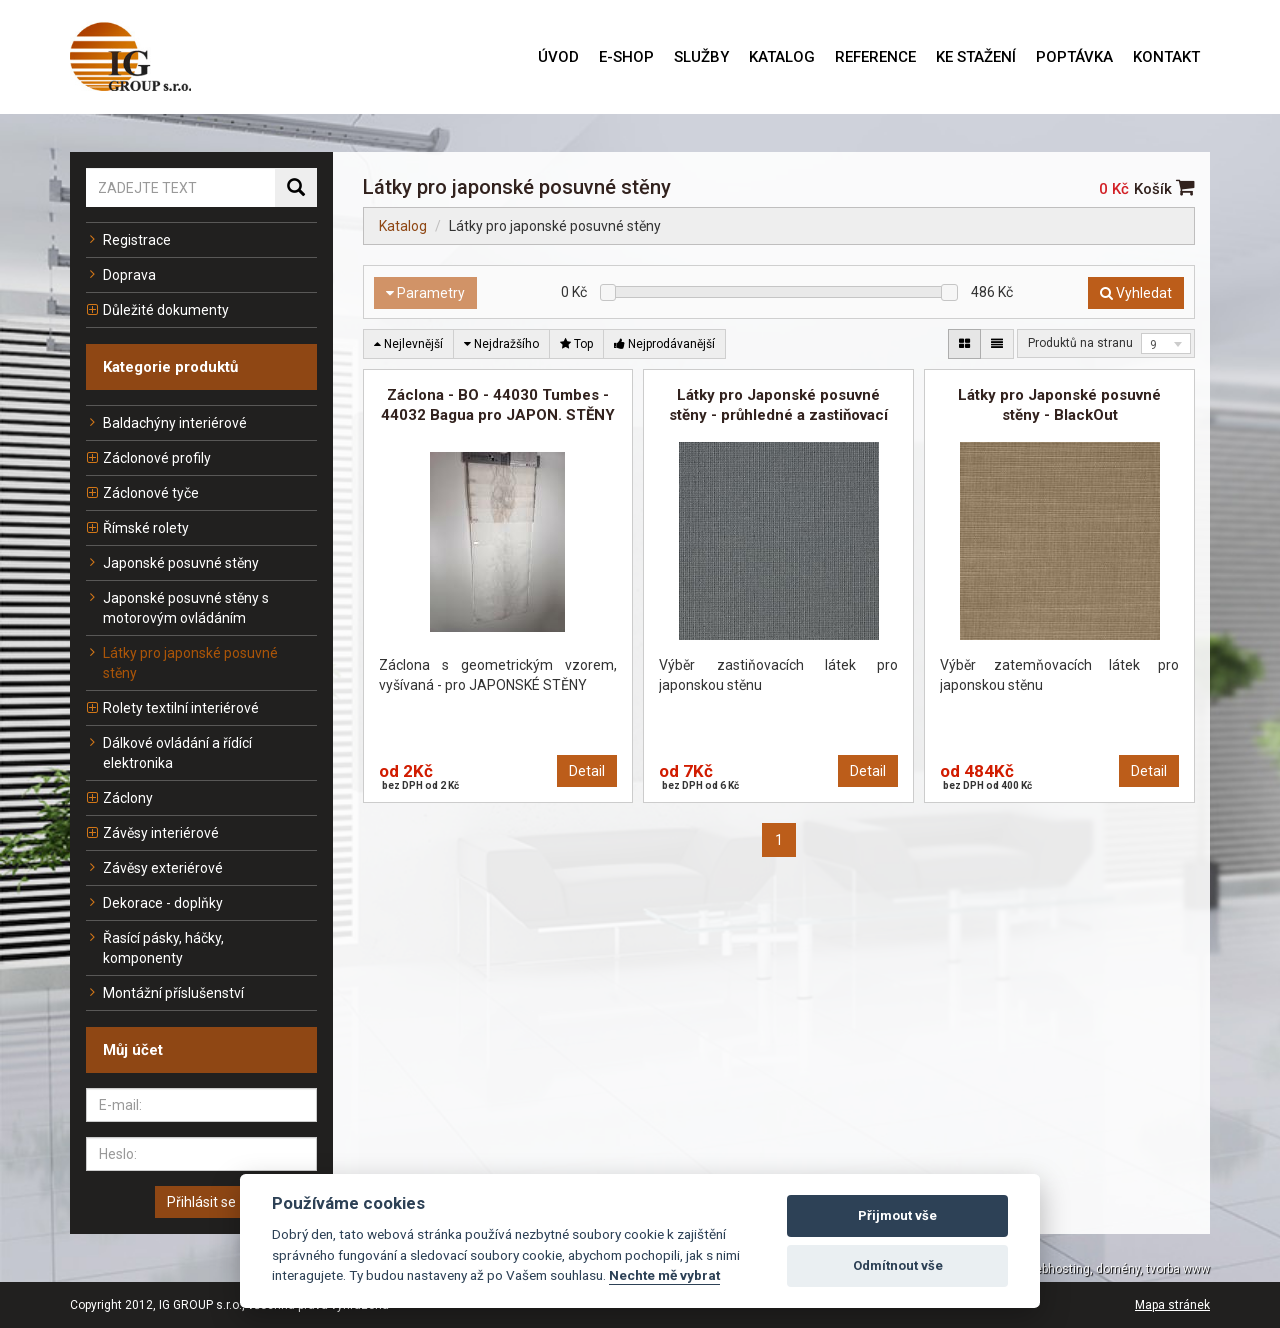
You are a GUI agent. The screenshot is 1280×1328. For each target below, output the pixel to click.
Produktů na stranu (1080, 343)
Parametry (425, 293)
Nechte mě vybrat (664, 1275)
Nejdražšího (501, 344)
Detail (587, 771)
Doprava (121, 275)
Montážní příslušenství (165, 993)
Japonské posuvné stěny (172, 563)
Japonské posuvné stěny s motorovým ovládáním (177, 608)
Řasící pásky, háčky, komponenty (155, 948)
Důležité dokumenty (157, 310)
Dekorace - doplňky (154, 903)
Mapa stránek (1172, 1305)
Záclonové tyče (142, 493)
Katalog (403, 226)
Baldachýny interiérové (166, 423)
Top (576, 344)
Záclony (119, 798)
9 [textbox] (1153, 345)
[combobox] (1166, 343)
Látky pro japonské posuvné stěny (182, 663)
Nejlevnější (408, 344)
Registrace (128, 240)
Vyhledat (1136, 293)
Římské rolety (137, 528)
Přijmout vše (897, 1215)
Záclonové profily (148, 458)
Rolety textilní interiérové (172, 708)
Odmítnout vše (898, 1265)
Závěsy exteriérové (154, 868)
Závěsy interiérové (152, 833)
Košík (1164, 189)
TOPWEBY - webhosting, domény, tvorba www (1085, 1269)
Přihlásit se (201, 1202)
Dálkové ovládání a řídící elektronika (169, 753)
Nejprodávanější (664, 344)
